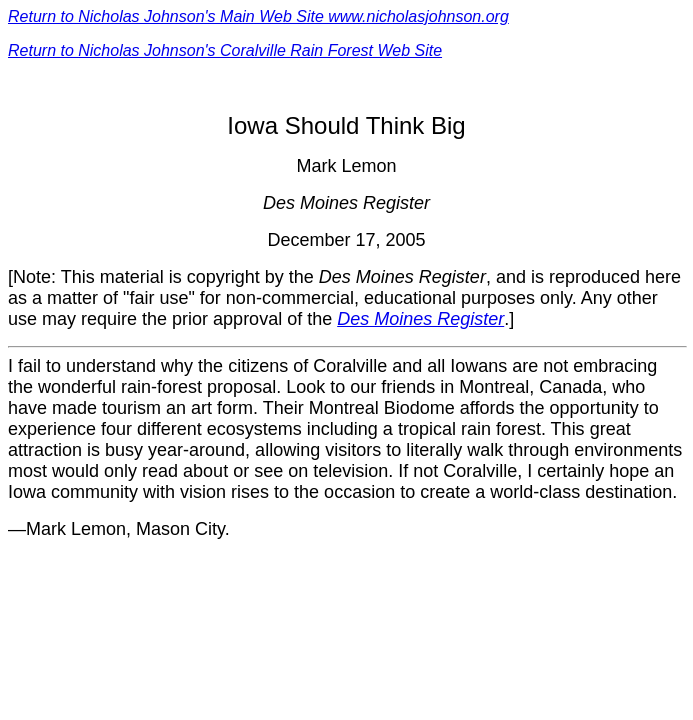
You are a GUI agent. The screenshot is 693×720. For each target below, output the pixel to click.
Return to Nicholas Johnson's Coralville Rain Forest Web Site (225, 50)
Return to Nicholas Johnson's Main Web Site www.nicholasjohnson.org (258, 16)
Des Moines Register (420, 319)
